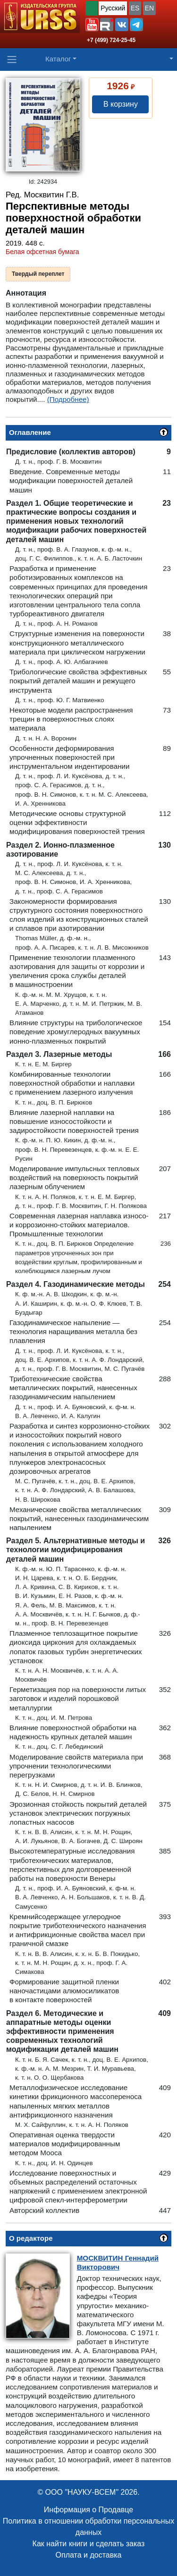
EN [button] (149, 8)
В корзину (120, 104)
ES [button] (135, 8)
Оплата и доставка (89, 2555)
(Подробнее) (68, 399)
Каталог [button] (58, 59)
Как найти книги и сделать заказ (89, 2544)
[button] (92, 24)
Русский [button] (113, 8)
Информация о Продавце (88, 2510)
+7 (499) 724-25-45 (111, 40)
